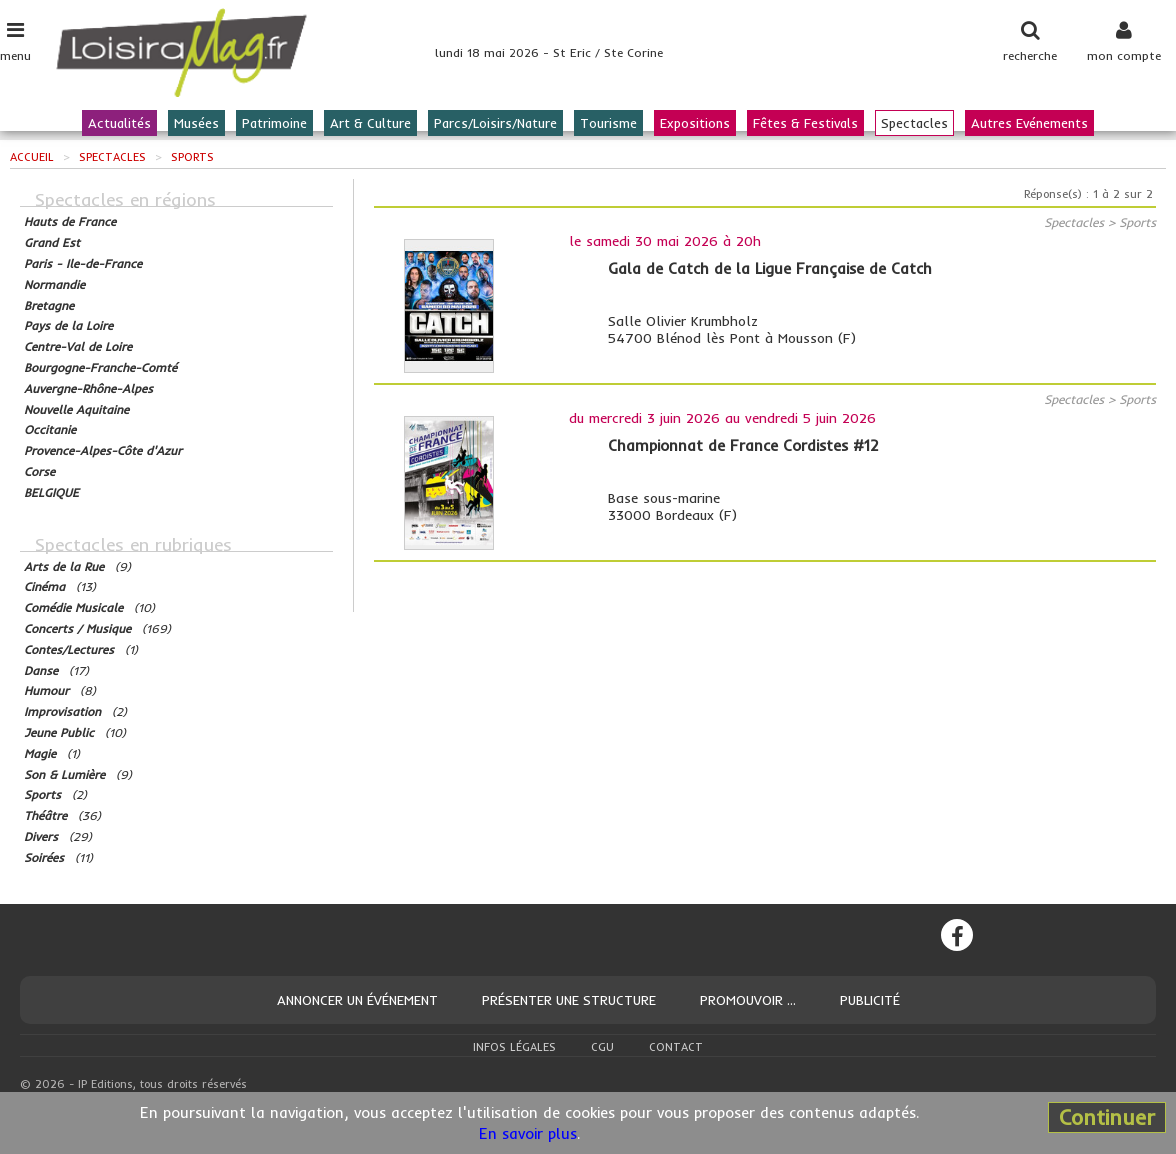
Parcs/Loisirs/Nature (495, 123)
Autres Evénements (1029, 123)
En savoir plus (528, 1133)
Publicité (870, 1000)
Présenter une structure (569, 1000)
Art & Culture (370, 123)
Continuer (1107, 1117)
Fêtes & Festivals (805, 123)
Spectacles (914, 123)
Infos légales (514, 1047)
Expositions (695, 123)
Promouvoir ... (748, 1000)
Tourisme (608, 123)
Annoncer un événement (357, 1000)
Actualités (119, 123)
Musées (196, 123)
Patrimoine (274, 123)
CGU (602, 1047)
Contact (676, 1047)
